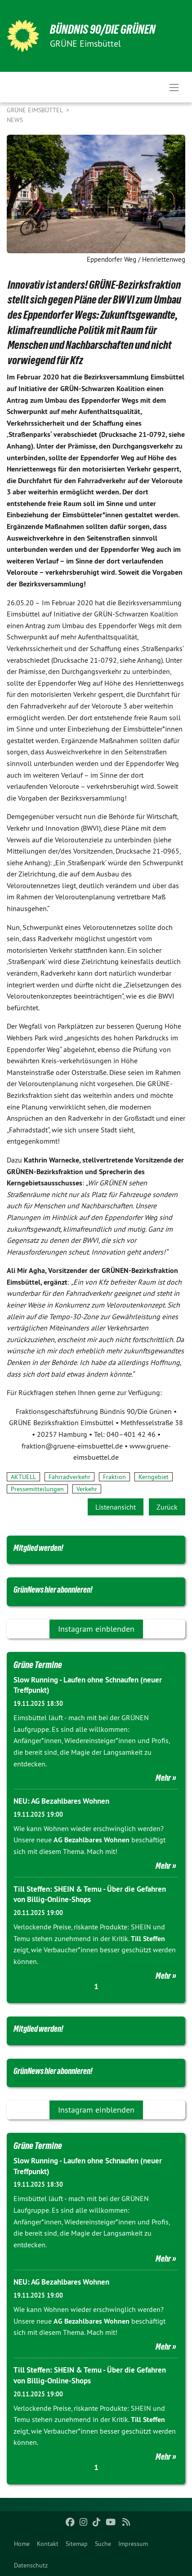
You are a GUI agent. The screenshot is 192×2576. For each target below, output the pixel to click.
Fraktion (114, 1477)
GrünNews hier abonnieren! (53, 1589)
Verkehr (86, 1489)
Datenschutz (31, 2565)
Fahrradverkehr (69, 1477)
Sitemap (77, 2544)
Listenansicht (115, 1506)
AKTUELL (23, 1477)
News (15, 120)
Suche (103, 2544)
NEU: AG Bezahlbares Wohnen (61, 1801)
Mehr (163, 1777)
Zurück (167, 1506)
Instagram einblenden (96, 1629)
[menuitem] (22, 2543)
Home (22, 2544)
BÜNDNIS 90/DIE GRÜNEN (103, 29)
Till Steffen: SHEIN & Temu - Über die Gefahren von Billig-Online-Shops (89, 1894)
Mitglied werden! (38, 1548)
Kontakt (47, 2544)
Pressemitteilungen (37, 1489)
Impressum (133, 2544)
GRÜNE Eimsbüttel (35, 110)
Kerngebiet (153, 1477)
